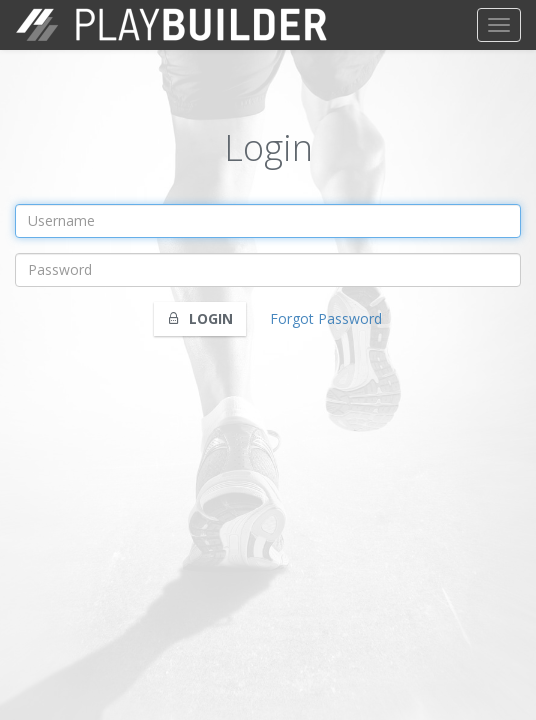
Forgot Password (326, 318)
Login (200, 318)
